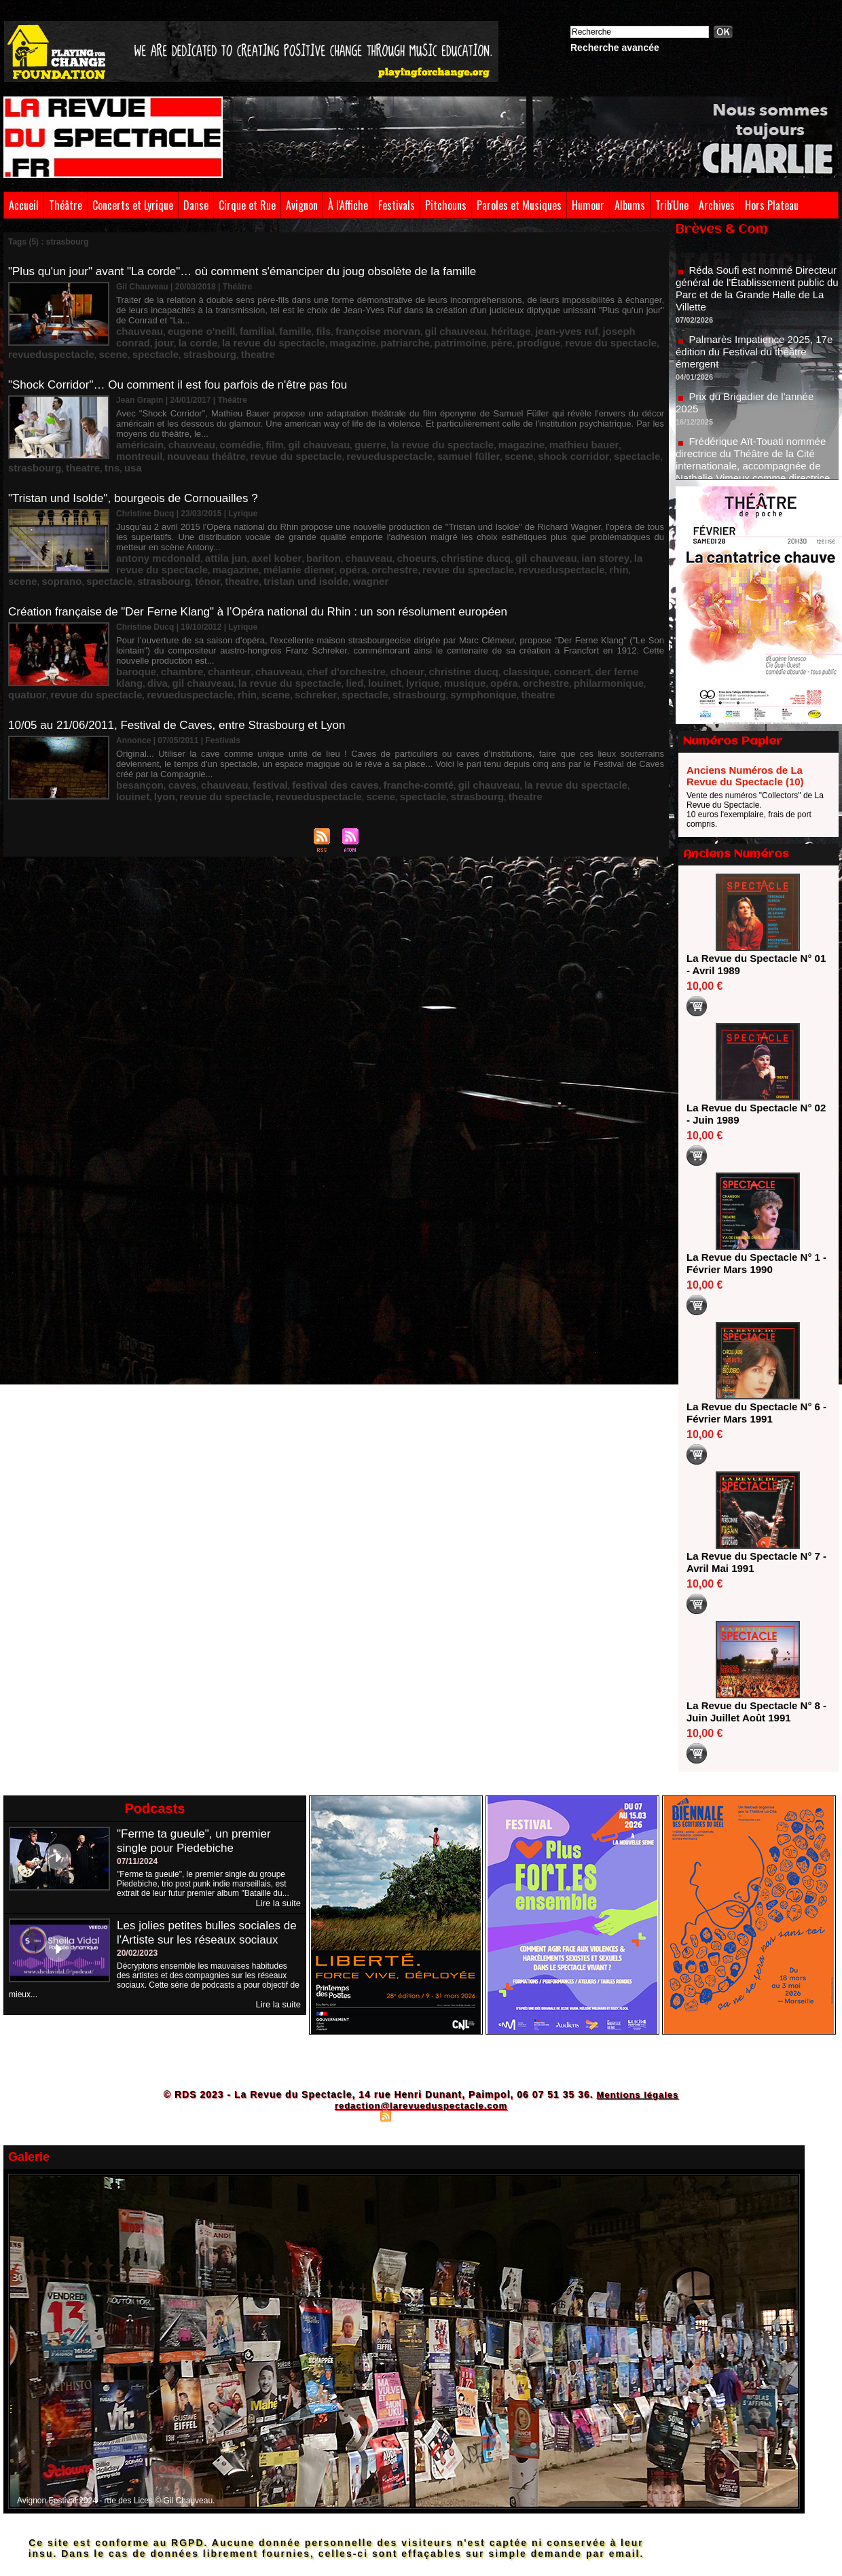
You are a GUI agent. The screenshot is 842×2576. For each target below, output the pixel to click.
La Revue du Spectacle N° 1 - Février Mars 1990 (753, 1263)
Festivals (396, 205)
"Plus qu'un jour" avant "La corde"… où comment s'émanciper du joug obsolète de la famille (256, 271)
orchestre (222, 536)
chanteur (208, 622)
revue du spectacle (399, 328)
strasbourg (604, 328)
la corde (609, 318)
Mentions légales (637, 2094)
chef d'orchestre (303, 622)
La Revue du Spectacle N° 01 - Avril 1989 (753, 964)
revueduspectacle (475, 328)
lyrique (257, 632)
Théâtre (65, 205)
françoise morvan (330, 318)
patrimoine (276, 328)
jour (581, 318)
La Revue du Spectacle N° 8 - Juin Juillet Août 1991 (753, 1711)
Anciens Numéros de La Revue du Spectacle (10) (745, 775)
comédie (217, 418)
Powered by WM (480, 2115)
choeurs (361, 526)
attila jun (204, 526)
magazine (188, 328)
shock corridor (353, 427)
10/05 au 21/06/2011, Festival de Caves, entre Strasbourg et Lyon (186, 674)
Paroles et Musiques (519, 205)
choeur (353, 622)
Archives (717, 205)
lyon (575, 721)
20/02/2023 (137, 1966)
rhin (405, 536)
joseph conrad (541, 318)
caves (170, 721)
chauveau (134, 318)
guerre (324, 418)
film (245, 418)
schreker (160, 641)
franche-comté (363, 721)
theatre (644, 328)
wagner (176, 545)
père (309, 328)
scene (525, 328)
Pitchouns (445, 205)
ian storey (514, 526)
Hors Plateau (772, 205)
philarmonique (410, 632)
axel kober (246, 526)
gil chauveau (393, 318)
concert (487, 622)
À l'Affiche (348, 205)
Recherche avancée (614, 47)
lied (201, 632)
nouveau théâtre (602, 418)
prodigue (340, 328)
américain (135, 418)
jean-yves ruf (483, 318)
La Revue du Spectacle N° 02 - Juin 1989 (753, 1114)
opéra (188, 536)
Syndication (419, 2115)
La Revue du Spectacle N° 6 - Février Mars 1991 (753, 1413)
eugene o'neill (185, 318)
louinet (226, 632)
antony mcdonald (149, 526)
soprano (461, 536)
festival (242, 721)
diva (578, 622)
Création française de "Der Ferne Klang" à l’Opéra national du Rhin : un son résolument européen (272, 575)
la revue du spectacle (383, 418)
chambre (170, 622)
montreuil (548, 418)
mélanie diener (144, 536)
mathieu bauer (497, 418)
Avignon (302, 205)
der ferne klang (536, 622)
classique (450, 622)
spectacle (560, 328)
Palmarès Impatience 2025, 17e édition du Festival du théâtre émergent (756, 366)
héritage (438, 318)
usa (531, 427)
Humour (588, 205)
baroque (132, 622)
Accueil (24, 205)
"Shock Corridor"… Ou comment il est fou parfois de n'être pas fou (187, 370)
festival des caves (295, 721)
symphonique (297, 641)
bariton (284, 526)
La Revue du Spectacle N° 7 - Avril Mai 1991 (753, 1562)
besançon (135, 721)
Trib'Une (672, 205)
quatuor (457, 632)
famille (262, 318)
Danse (195, 205)
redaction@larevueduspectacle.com (421, 2105)
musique (291, 632)
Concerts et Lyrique (132, 205)
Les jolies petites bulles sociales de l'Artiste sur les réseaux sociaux (203, 1939)
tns (513, 427)
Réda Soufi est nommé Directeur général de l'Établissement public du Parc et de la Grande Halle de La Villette (754, 303)
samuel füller (268, 427)
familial (230, 318)
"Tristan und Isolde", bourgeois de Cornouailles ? (140, 469)
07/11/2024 (137, 1861)
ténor (579, 536)
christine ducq (409, 526)
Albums (630, 205)
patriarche (231, 328)
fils (285, 318)
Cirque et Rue (247, 205)
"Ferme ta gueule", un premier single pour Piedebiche (198, 1841)
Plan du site (353, 2115)
